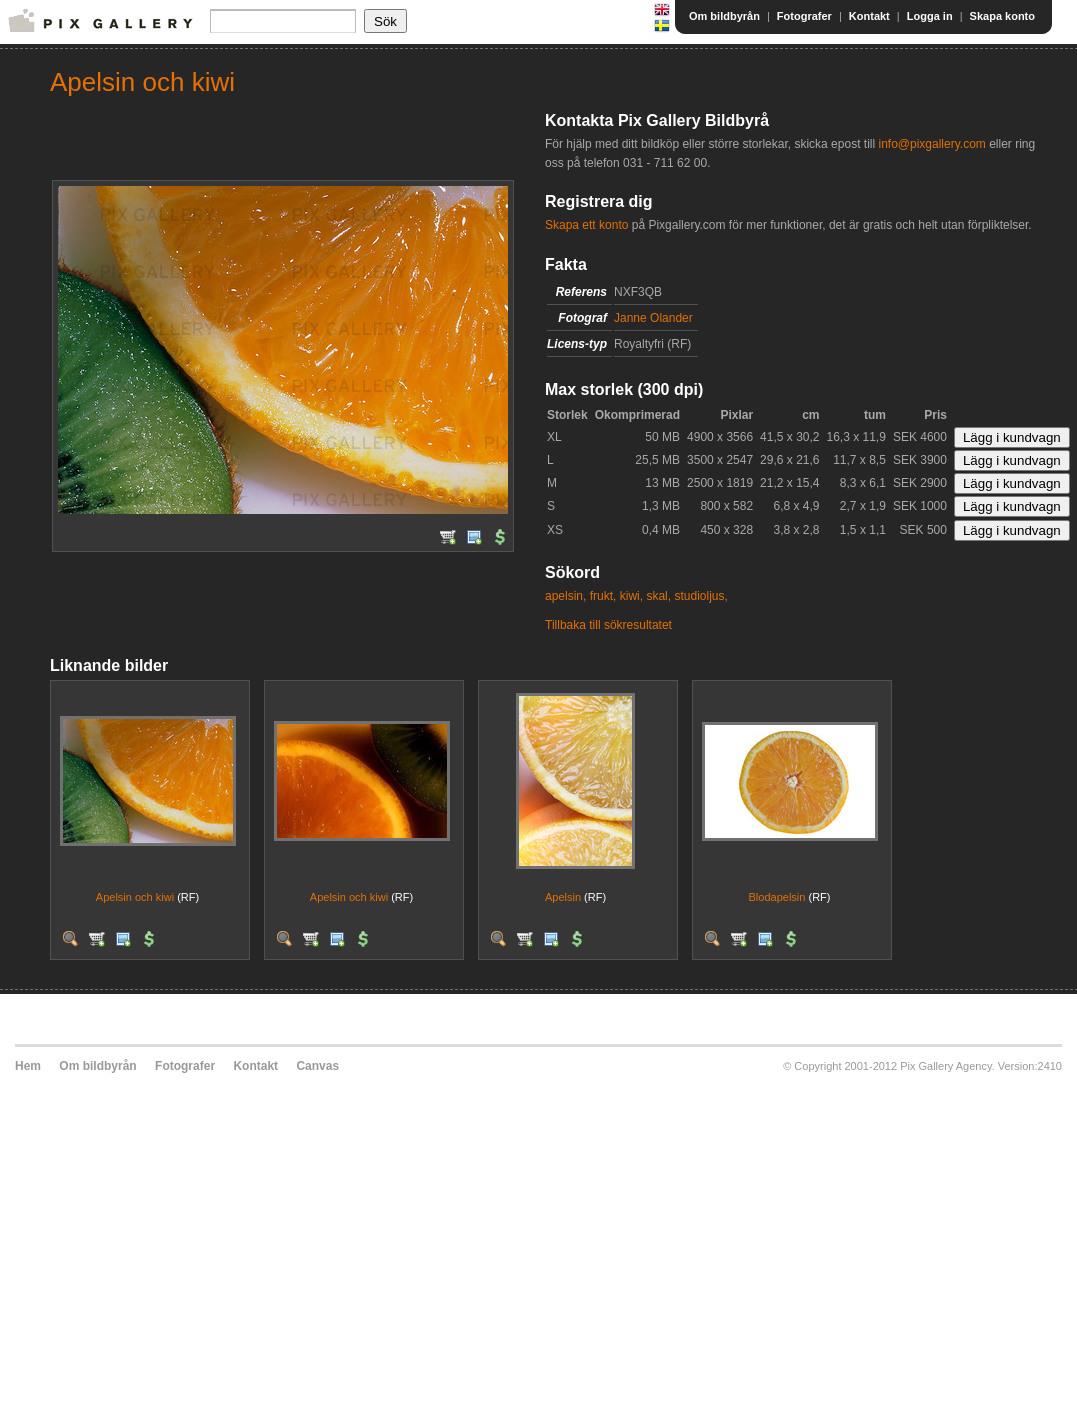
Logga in (930, 16)
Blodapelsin (777, 897)
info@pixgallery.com (931, 144)
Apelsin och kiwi (135, 897)
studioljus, (700, 596)
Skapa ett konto (586, 225)
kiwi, (631, 596)
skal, (658, 596)
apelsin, (565, 596)
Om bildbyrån (724, 16)
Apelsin (563, 897)
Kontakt (869, 16)
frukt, (603, 596)
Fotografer (804, 16)
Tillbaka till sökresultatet (608, 625)
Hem (28, 1066)
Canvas (317, 1066)
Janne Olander (653, 318)
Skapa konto (1002, 16)
